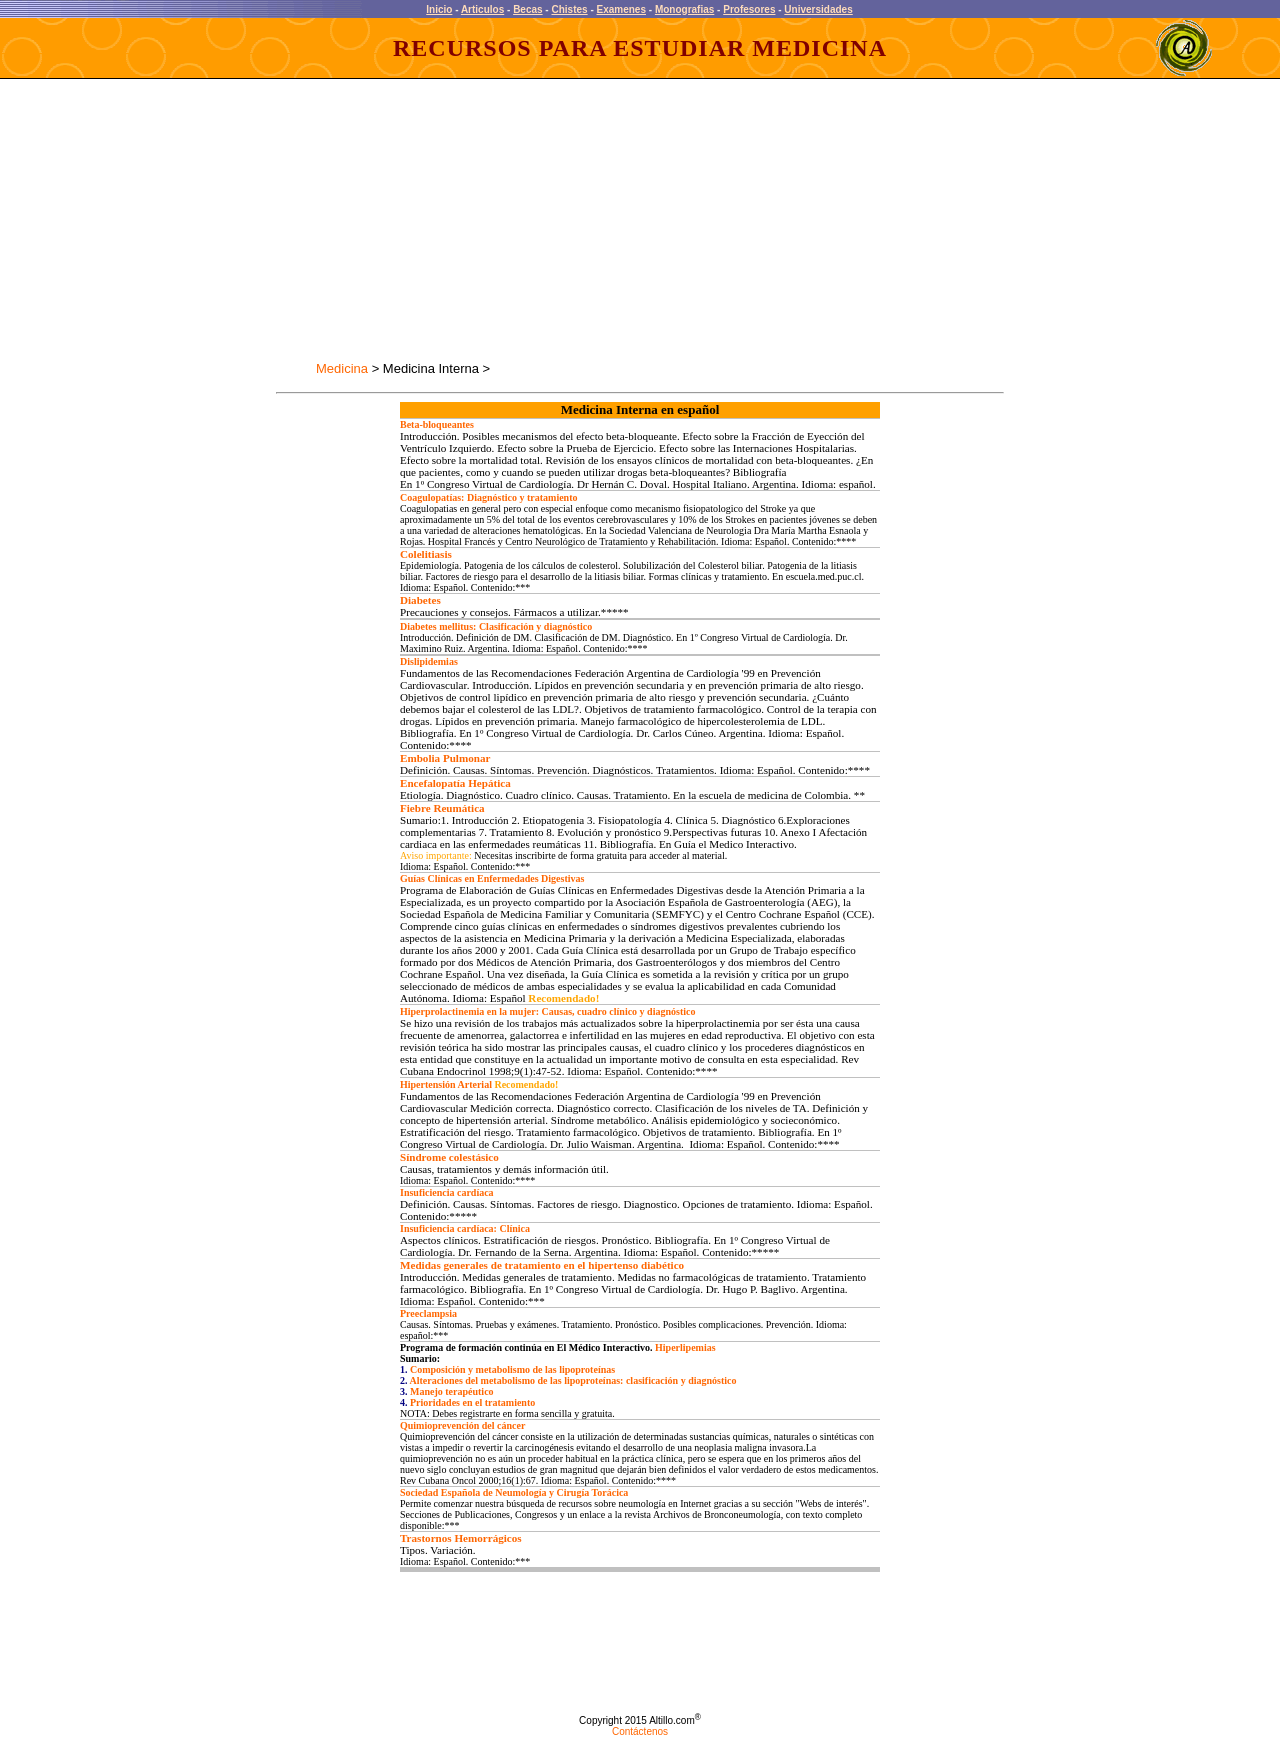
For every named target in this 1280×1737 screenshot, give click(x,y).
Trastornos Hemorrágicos (461, 1538)
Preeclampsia (428, 1313)
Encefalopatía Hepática (455, 783)
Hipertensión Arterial (446, 1084)
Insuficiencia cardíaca (447, 1192)
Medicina (342, 368)
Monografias (684, 9)
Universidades (818, 9)
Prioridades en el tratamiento (472, 1402)
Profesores (749, 9)
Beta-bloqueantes (437, 424)
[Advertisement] (454, 220)
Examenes (621, 9)
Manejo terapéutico (452, 1391)
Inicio (439, 9)
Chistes (569, 9)
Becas (527, 9)
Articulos (482, 9)
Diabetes (420, 600)
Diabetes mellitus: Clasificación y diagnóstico (496, 626)
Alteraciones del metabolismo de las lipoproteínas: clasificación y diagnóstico (572, 1380)
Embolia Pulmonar (445, 758)
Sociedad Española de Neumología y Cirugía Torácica (514, 1492)
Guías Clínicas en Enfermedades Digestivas (492, 878)
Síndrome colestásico (449, 1157)
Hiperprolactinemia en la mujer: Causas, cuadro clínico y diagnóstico (547, 1011)
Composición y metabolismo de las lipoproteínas (512, 1369)
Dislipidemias (429, 661)
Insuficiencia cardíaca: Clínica (465, 1228)
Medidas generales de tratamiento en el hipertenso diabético (542, 1265)
